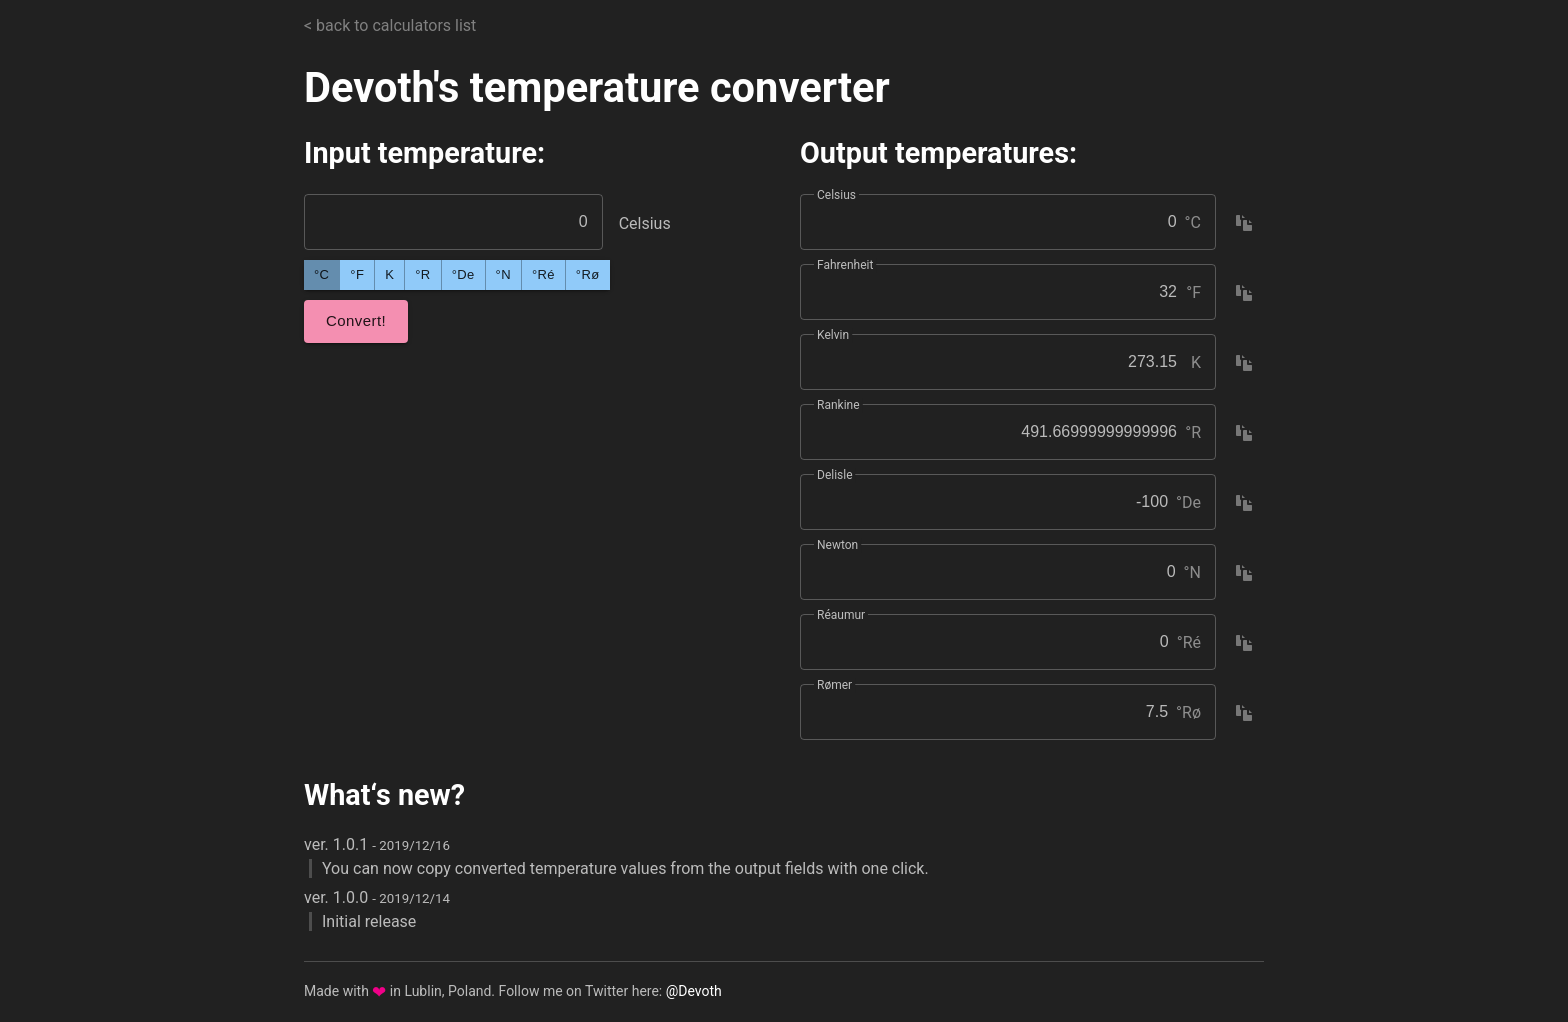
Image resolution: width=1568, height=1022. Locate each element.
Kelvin (833, 335)
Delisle (835, 475)
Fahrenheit (845, 265)
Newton (837, 545)
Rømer (834, 685)
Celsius (836, 195)
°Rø (588, 274)
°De (463, 274)
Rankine (838, 405)
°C (321, 274)
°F (357, 274)
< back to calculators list (390, 25)
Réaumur (841, 615)
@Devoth (694, 991)
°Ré (543, 274)
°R (422, 274)
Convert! (356, 320)
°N (503, 274)
